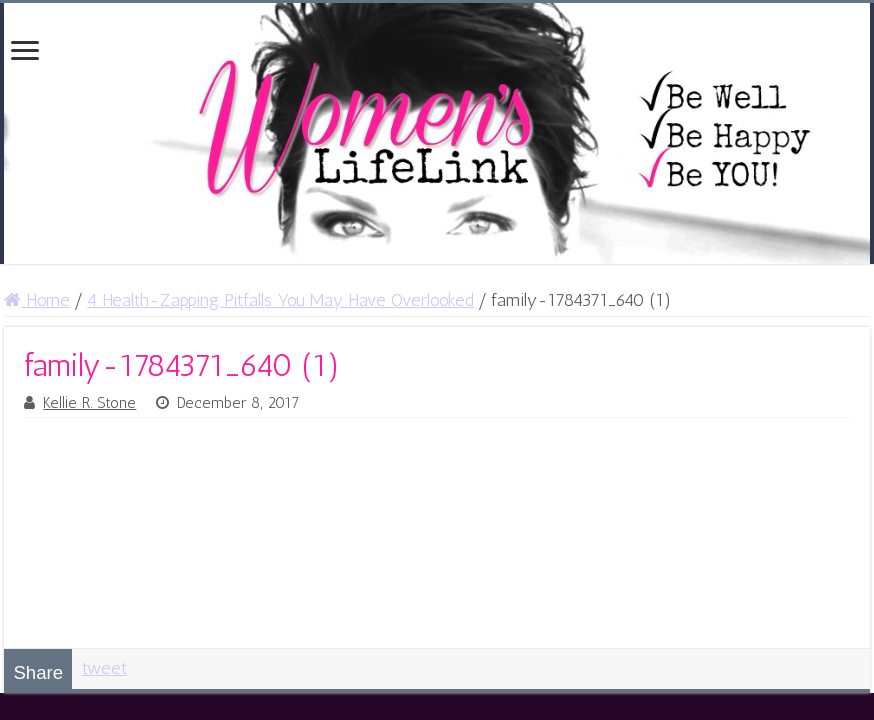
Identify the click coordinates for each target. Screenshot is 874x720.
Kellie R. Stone (89, 403)
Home (37, 300)
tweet (104, 668)
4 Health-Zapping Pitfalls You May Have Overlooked (280, 300)
